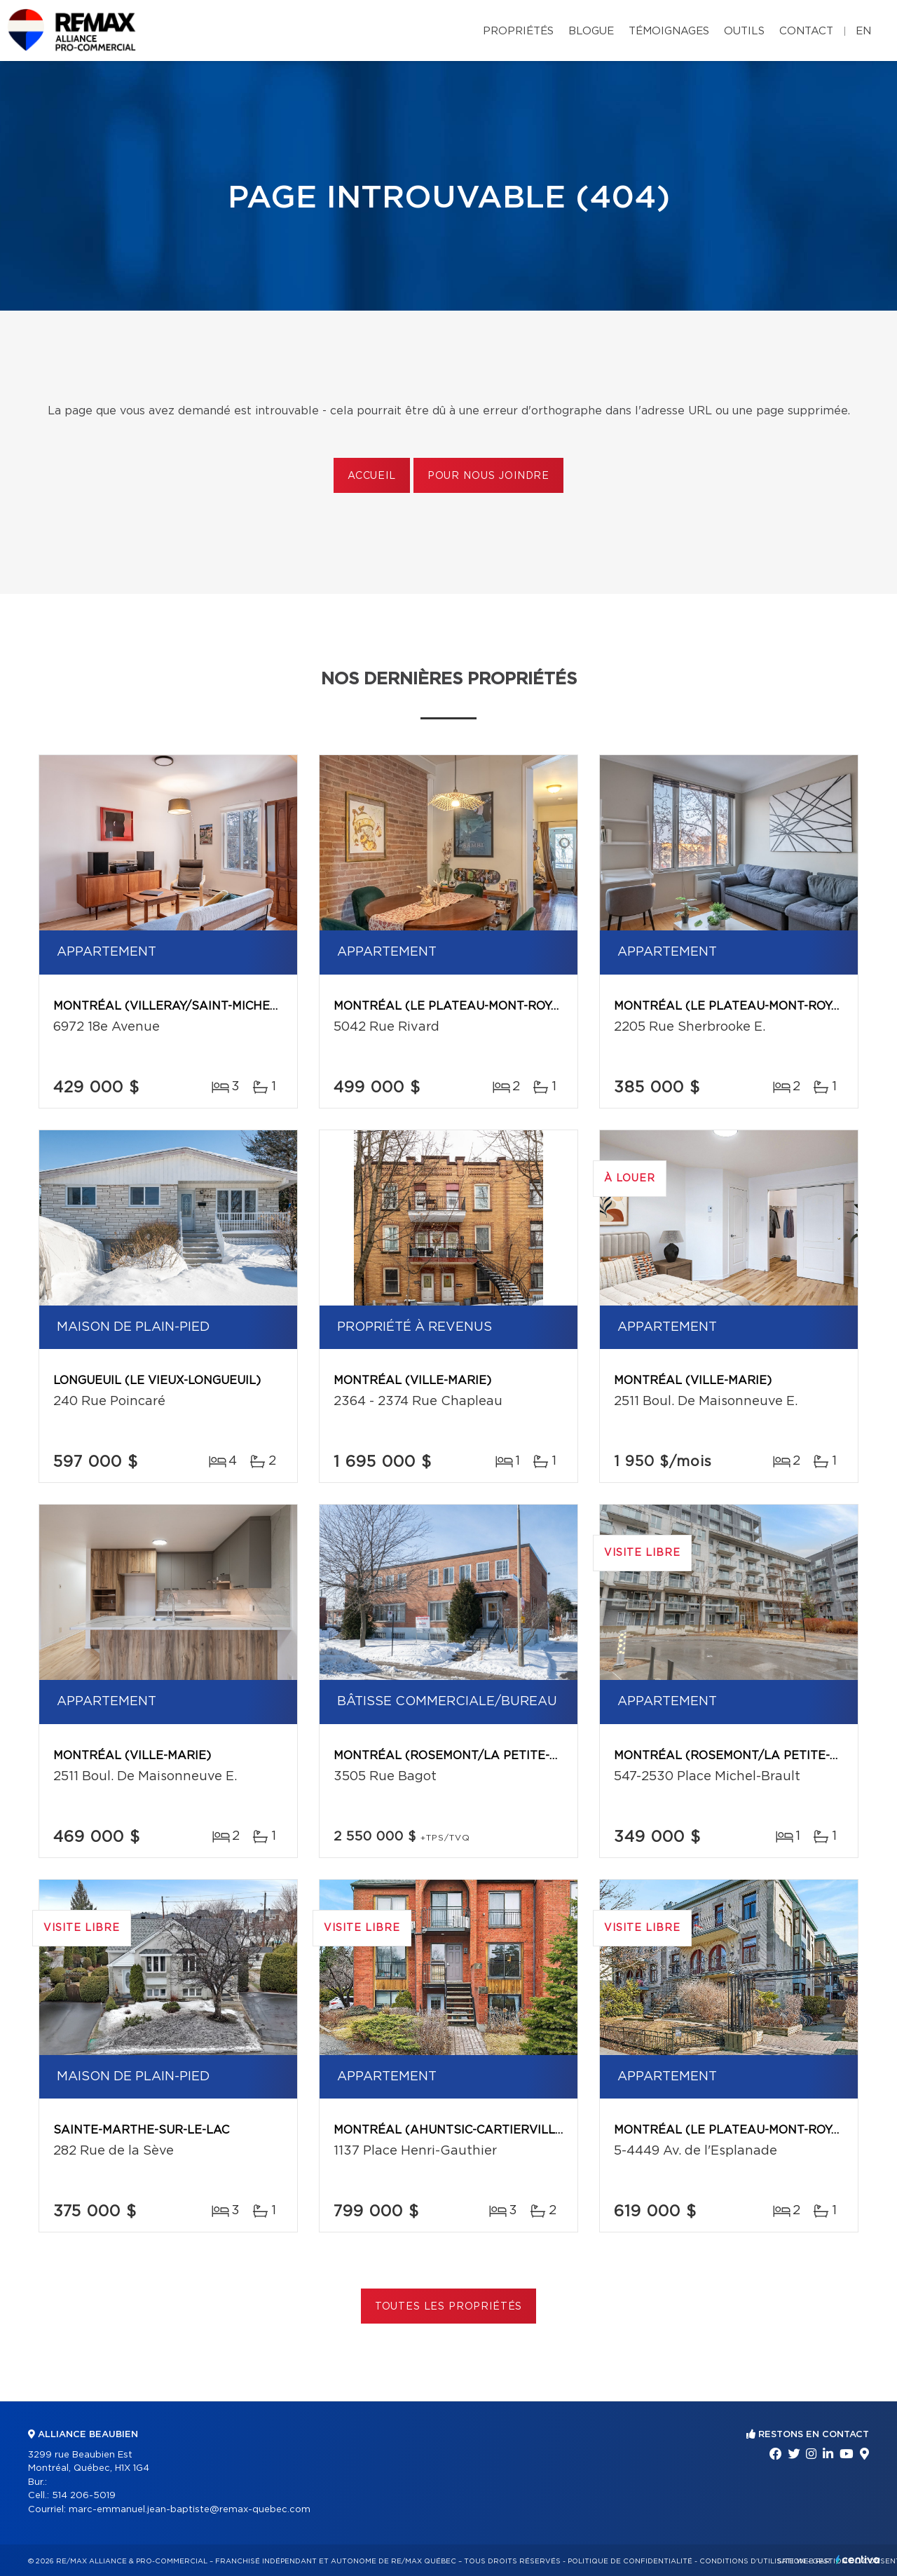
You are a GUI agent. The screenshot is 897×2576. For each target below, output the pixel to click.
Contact (806, 31)
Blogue (591, 31)
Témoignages (669, 31)
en (863, 31)
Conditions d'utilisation (752, 2561)
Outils (744, 31)
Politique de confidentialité (630, 2561)
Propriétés (518, 31)
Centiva (857, 2559)
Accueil (372, 476)
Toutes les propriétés (449, 2307)
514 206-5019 (84, 2495)
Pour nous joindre (488, 476)
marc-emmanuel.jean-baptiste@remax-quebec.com (189, 2509)
